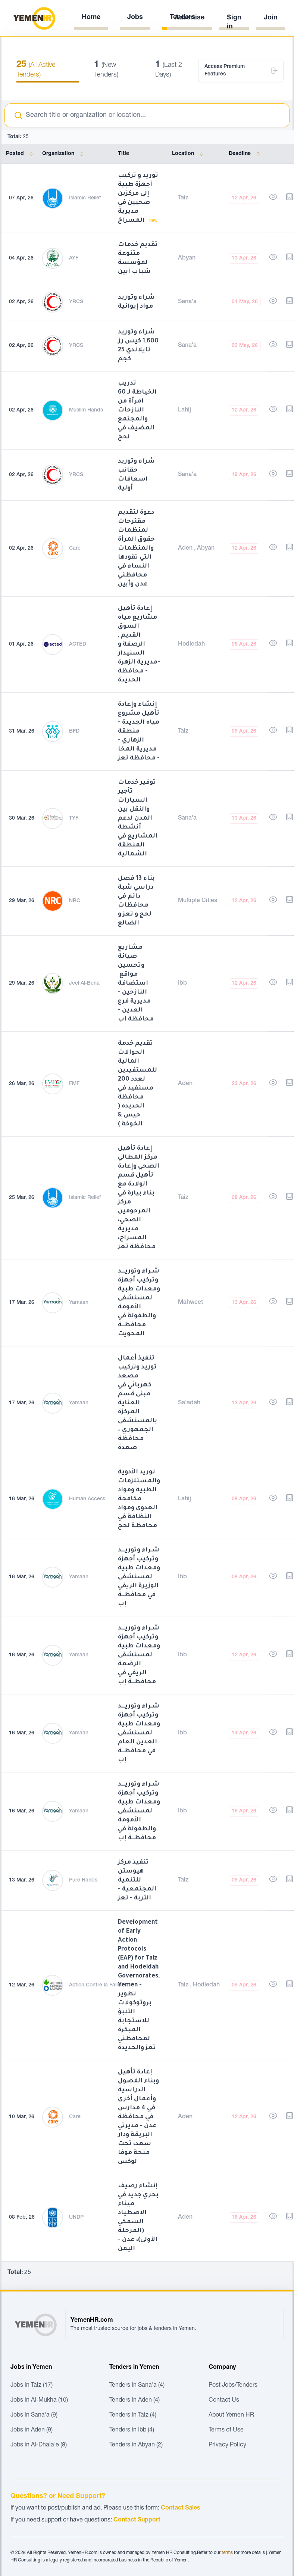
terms (227, 2553)
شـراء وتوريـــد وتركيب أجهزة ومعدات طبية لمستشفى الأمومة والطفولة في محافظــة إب (139, 1811)
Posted (21, 153)
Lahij (184, 410)
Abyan (187, 258)
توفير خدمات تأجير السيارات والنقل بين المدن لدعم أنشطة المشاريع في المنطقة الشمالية (137, 818)
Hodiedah (191, 644)
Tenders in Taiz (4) (132, 2415)
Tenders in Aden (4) (134, 2400)
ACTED (77, 644)
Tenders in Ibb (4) (131, 2430)
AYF (73, 258)
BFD (74, 731)
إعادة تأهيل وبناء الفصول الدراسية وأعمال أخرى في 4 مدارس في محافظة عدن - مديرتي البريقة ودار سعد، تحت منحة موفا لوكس (138, 2117)
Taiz (183, 198)
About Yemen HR (231, 2415)
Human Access (87, 1499)
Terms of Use (226, 2430)
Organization (64, 153)
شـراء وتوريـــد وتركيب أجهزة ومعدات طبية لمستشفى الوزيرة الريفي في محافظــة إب (139, 1577)
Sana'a (187, 302)
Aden (186, 548)
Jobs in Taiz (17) (31, 2386)
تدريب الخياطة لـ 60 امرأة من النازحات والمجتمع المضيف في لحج (137, 410)
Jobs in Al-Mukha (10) (39, 2400)
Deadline (246, 153)
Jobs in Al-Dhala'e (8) (38, 2445)
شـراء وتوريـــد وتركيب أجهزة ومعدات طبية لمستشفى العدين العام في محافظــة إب (139, 1733)
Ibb (182, 983)
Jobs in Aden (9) (31, 2430)
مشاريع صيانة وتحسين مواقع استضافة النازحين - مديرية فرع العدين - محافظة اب (136, 983)
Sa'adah (189, 1403)
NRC (74, 901)
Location (189, 153)
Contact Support (136, 2520)
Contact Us (224, 2400)
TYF (73, 818)
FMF (74, 1084)
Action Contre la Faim (95, 1985)
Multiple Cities (197, 901)
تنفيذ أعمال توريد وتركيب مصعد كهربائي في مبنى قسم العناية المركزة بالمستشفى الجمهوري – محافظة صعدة (137, 1403)
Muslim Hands (86, 410)
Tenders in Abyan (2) (136, 2445)
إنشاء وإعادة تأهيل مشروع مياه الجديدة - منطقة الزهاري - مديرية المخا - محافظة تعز (139, 731)
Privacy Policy (227, 2445)
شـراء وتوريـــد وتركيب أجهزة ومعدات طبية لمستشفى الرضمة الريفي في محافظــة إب (139, 1655)
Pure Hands (83, 1880)
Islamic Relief (85, 198)
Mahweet (190, 1303)
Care (75, 548)
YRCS (76, 302)
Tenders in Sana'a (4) (137, 2386)
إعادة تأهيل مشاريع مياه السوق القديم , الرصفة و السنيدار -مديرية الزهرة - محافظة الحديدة (139, 644)
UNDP (76, 2217)
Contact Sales (180, 2508)
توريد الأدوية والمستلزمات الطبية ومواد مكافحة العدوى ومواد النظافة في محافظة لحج (139, 1499)
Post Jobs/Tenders (233, 2386)
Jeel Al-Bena (84, 983)
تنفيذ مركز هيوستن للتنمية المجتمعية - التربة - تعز (137, 1880)
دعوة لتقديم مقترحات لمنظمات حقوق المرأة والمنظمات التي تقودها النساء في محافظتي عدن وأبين (136, 548)
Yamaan (78, 1302)
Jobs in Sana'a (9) (33, 2415)
